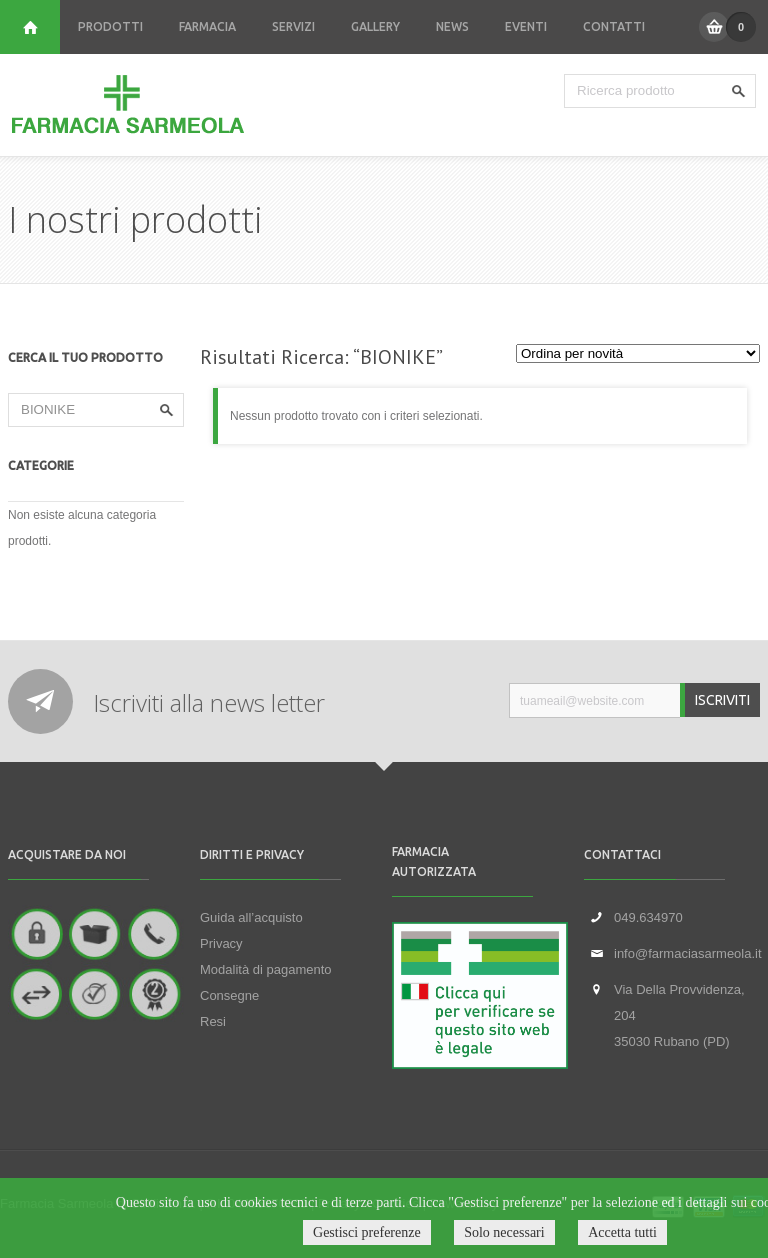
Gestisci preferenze (367, 1232)
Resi (213, 1021)
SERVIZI (293, 26)
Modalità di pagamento (266, 969)
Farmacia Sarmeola (127, 105)
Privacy (221, 943)
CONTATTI (614, 26)
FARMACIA (207, 26)
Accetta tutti (622, 1232)
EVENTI (526, 26)
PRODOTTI (110, 26)
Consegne (229, 995)
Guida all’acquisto (251, 917)
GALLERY (375, 26)
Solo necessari (504, 1232)
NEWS (452, 26)
